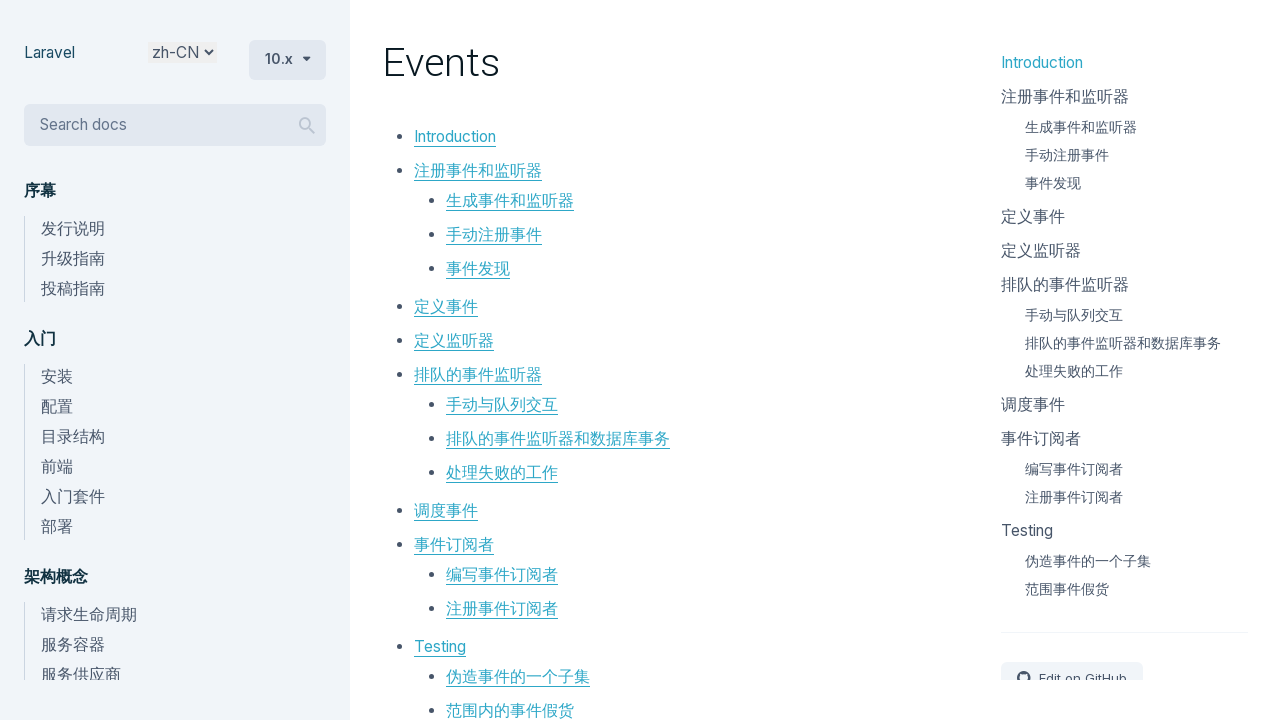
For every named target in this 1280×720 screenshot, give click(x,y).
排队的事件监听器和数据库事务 (558, 438)
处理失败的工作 (502, 472)
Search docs (83, 124)
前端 (57, 466)
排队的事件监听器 (478, 374)
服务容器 (73, 644)
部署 (57, 526)
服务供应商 (81, 674)
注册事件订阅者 (502, 608)
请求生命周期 (89, 614)
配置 (57, 406)
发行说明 (73, 228)
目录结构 (73, 436)
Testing (440, 646)
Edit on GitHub (1081, 678)
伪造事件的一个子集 (518, 676)
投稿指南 (73, 288)
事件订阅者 (454, 544)
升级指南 (73, 258)
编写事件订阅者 (502, 574)
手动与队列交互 (502, 404)
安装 (57, 376)
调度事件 (446, 510)
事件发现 (478, 268)
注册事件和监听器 (478, 170)
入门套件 (73, 496)
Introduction (455, 136)
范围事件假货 (1067, 588)
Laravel (49, 52)
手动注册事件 (494, 234)
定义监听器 (454, 340)
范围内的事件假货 (510, 710)
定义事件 (446, 306)
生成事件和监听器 (510, 200)
